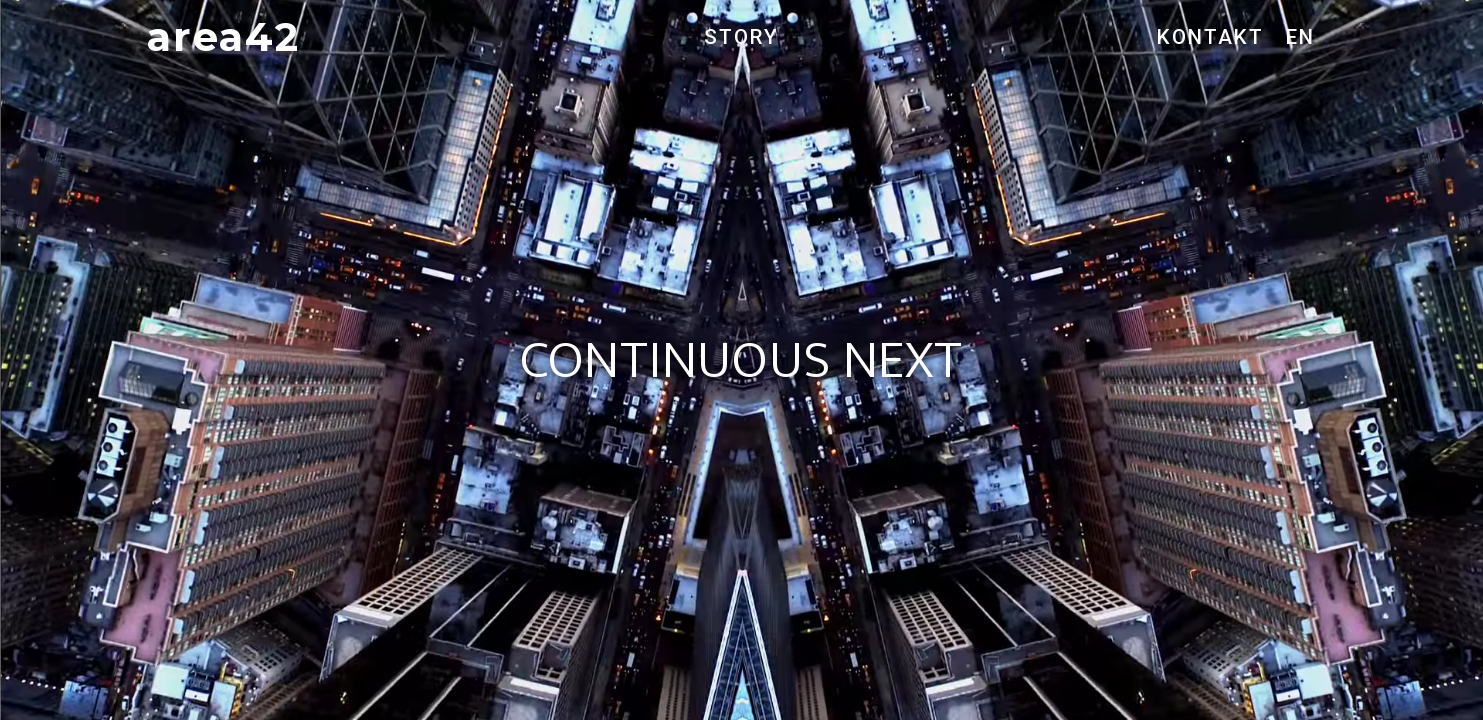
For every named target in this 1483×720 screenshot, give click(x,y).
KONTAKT (1211, 37)
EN (1300, 37)
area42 (223, 36)
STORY (741, 37)
